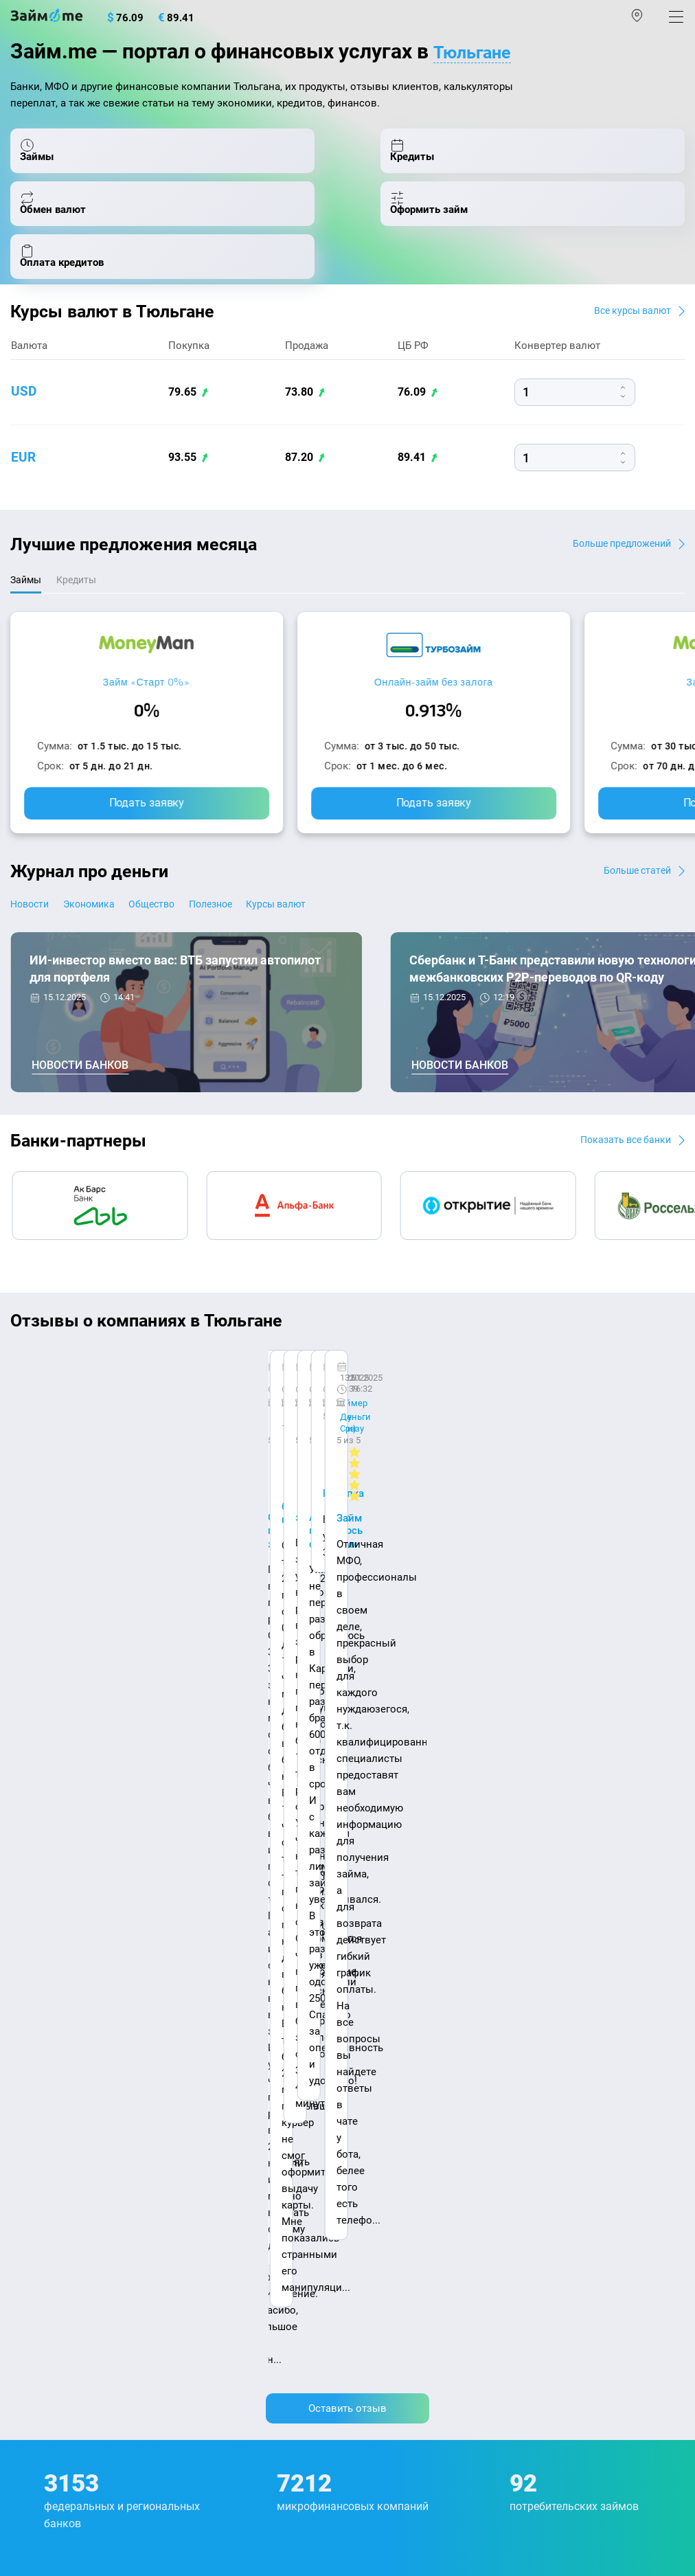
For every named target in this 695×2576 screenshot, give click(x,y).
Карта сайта (41, 1927)
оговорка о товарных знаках (434, 2465)
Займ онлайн (385, 2024)
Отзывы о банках (52, 2083)
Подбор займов (48, 2258)
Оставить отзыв (347, 1565)
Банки (25, 2141)
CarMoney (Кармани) (204, 1400)
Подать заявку (147, 832)
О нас (25, 1913)
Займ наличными (396, 1994)
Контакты (122, 1913)
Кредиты (32, 2200)
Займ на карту (387, 2083)
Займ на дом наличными (414, 2053)
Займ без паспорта (399, 2141)
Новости (31, 935)
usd (24, 420)
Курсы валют (351, 935)
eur (23, 485)
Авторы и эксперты (253, 1913)
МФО (22, 2171)
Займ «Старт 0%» (146, 712)
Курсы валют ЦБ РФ (59, 2053)
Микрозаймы (385, 1964)
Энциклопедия (46, 1994)
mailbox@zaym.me (79, 2315)
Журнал (29, 1964)
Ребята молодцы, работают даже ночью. (121, 1424)
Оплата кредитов (52, 2230)
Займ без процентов (403, 2171)
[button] (679, 1356)
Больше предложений (615, 571)
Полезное (266, 935)
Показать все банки (619, 1170)
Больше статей (633, 900)
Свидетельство (40, 2478)
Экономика (109, 935)
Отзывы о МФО (48, 2111)
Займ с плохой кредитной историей (441, 2111)
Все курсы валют (627, 337)
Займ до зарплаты (398, 2200)
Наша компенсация (407, 1913)
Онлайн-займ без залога (433, 712)
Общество (189, 935)
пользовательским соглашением (206, 2432)
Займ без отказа (393, 2230)
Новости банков (80, 1096)
